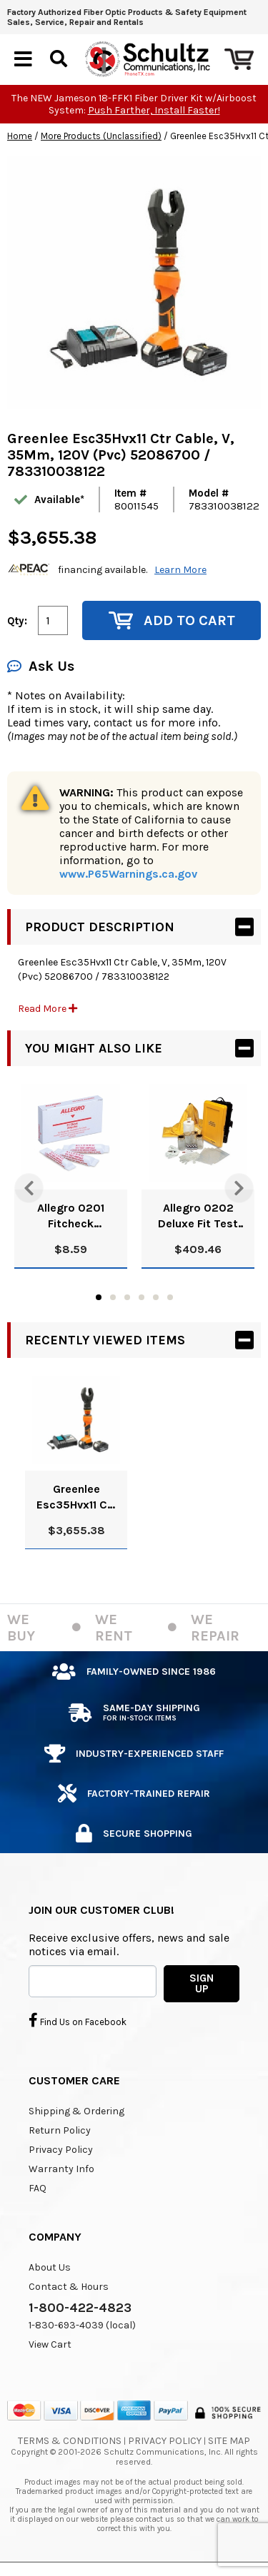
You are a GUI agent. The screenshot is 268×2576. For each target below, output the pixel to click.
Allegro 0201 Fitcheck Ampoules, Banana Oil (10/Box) (70, 1216)
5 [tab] (156, 1297)
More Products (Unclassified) (101, 136)
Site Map (229, 2441)
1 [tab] (98, 1297)
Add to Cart (172, 620)
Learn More (180, 570)
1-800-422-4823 (80, 2308)
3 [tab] (127, 1297)
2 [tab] (113, 1297)
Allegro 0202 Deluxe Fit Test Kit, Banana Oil (198, 1216)
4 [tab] (141, 1297)
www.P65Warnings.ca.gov (128, 874)
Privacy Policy (61, 2150)
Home (19, 136)
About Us (50, 2267)
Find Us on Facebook (77, 2020)
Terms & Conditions (69, 2441)
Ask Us (40, 666)
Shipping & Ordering (76, 2111)
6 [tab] (170, 1297)
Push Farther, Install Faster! (154, 110)
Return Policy (60, 2130)
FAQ (37, 2188)
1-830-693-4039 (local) (82, 2325)
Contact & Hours (69, 2287)
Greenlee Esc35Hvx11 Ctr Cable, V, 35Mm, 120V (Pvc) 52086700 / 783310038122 (76, 1497)
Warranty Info (61, 2169)
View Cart (50, 2344)
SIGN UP (201, 1983)
